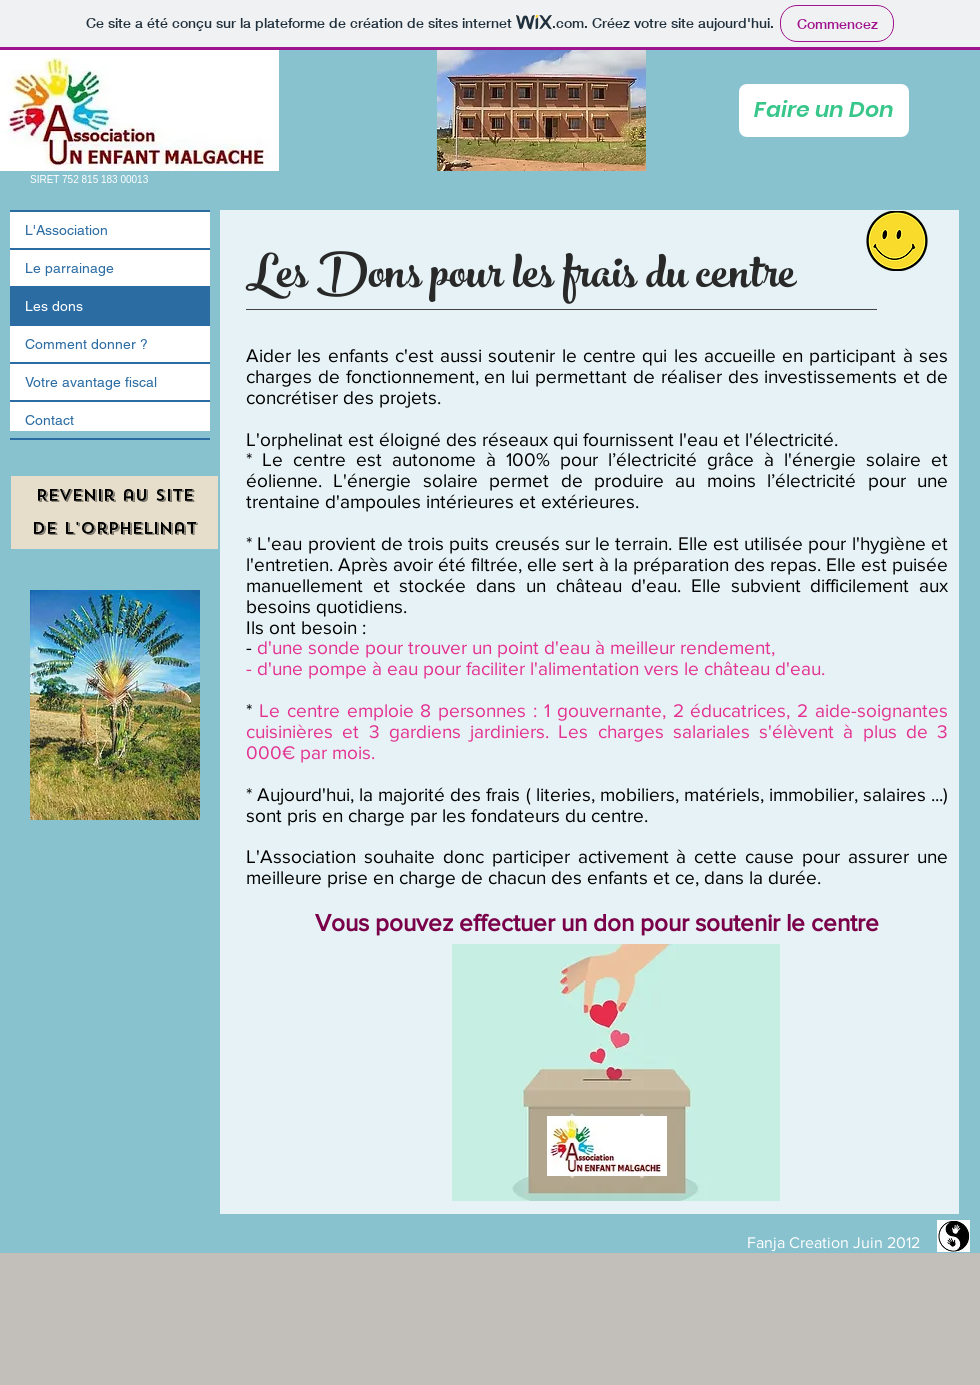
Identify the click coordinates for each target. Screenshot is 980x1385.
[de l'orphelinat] (114, 529)
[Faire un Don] (824, 110)
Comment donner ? (86, 344)
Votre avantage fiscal (91, 382)
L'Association (66, 230)
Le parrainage (69, 268)
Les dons (54, 306)
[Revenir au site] (114, 496)
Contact (49, 420)
